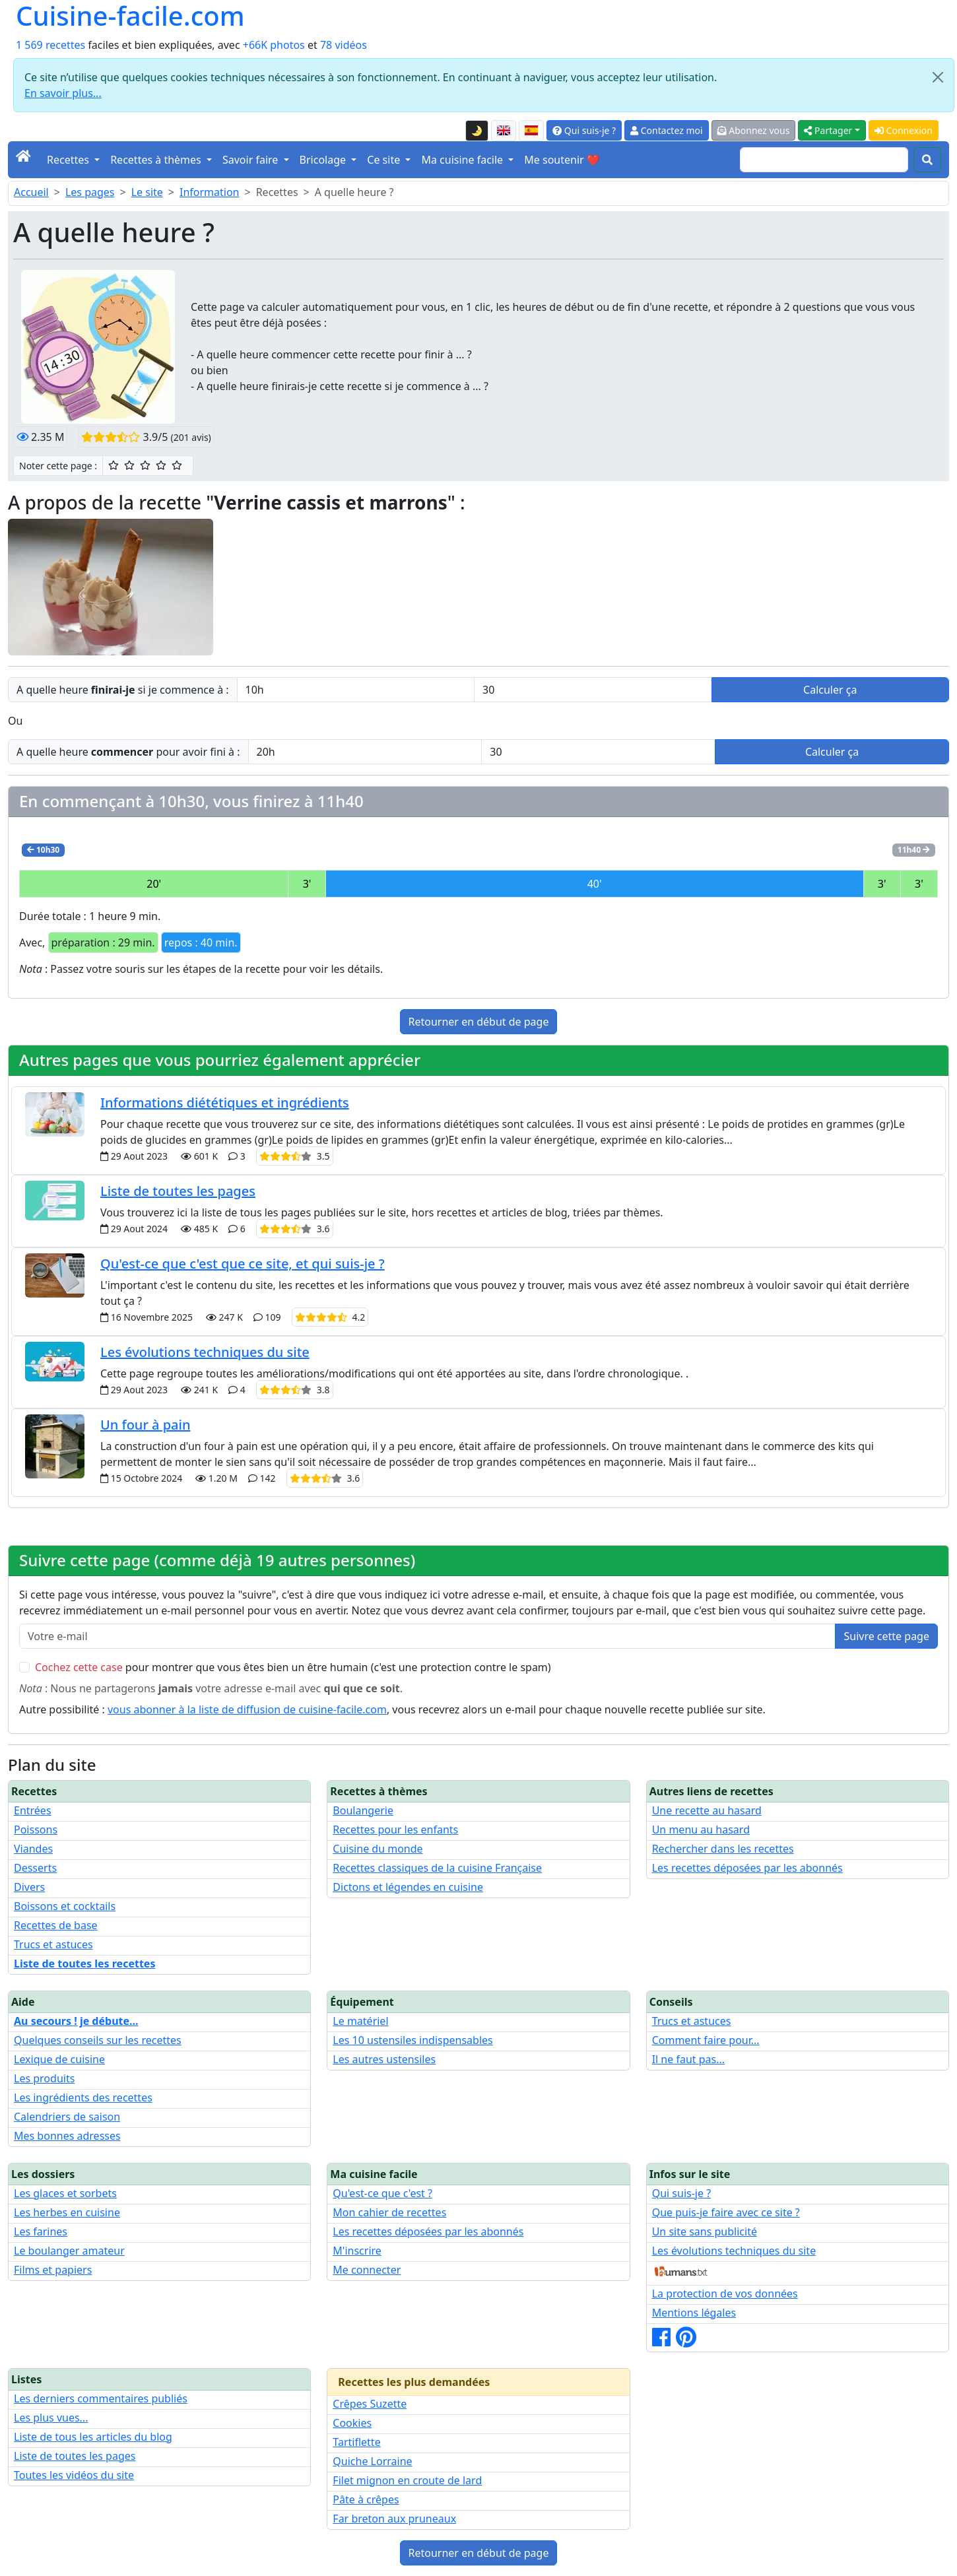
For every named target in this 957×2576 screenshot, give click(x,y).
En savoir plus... (63, 93)
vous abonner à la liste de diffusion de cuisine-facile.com (247, 1709)
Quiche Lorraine (372, 2461)
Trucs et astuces (53, 1944)
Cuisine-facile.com (130, 16)
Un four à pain (145, 1425)
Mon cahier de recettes (389, 2212)
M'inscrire (357, 2250)
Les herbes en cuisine (67, 2212)
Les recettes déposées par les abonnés (747, 1868)
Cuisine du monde (377, 1848)
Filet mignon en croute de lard (407, 2480)
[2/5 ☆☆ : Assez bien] (129, 465)
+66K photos (274, 45)
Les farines (40, 2231)
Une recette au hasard (707, 1810)
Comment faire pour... (706, 2040)
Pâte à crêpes (366, 2499)
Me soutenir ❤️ (561, 159)
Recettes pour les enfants (395, 1829)
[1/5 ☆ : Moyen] (113, 465)
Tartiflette (356, 2442)
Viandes (33, 1848)
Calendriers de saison (67, 2116)
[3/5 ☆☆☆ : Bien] (145, 465)
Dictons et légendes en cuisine (408, 1887)
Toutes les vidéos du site (74, 2475)
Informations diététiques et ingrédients (224, 1102)
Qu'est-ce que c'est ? (382, 2193)
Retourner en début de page (479, 1021)
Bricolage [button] (324, 159)
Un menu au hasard (701, 1829)
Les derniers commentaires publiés (100, 2398)
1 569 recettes (50, 45)
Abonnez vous (753, 130)
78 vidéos (343, 45)
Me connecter (367, 2269)
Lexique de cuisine (59, 2059)
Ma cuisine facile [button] (463, 159)
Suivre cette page (886, 1636)
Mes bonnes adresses (67, 2136)
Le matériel (360, 2021)
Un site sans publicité (704, 2231)
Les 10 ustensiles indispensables (412, 2040)
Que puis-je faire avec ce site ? (726, 2212)
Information (210, 192)
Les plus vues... (51, 2417)
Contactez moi (666, 130)
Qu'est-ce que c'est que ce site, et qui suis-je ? (242, 1263)
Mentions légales (694, 2312)
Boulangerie (363, 1810)
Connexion (903, 130)
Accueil (31, 192)
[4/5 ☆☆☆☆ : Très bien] (161, 465)
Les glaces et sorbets (65, 2193)
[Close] (938, 77)
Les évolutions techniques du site (205, 1352)
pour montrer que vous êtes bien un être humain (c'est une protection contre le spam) (293, 1667)
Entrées (32, 1810)
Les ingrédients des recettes (83, 2097)
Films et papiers (53, 2269)
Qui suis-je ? (584, 130)
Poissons (35, 1829)
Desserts (35, 1868)
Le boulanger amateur (69, 2250)
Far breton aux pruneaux (394, 2518)
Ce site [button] (385, 159)
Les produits (44, 2078)
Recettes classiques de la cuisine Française (437, 1868)
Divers (29, 1887)
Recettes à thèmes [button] (157, 159)
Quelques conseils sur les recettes (98, 2040)
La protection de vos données (725, 2293)
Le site (147, 192)
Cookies (352, 2423)
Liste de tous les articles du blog (93, 2436)
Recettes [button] (69, 159)
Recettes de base (56, 1925)
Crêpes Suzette (370, 2403)
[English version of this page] (503, 130)
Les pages (90, 192)
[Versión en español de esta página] (531, 130)
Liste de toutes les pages (177, 1191)
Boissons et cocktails (65, 1906)
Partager (828, 130)
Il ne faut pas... (688, 2059)
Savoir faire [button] (251, 159)
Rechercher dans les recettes (723, 1848)
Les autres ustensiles (384, 2059)
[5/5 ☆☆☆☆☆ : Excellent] (177, 465)
